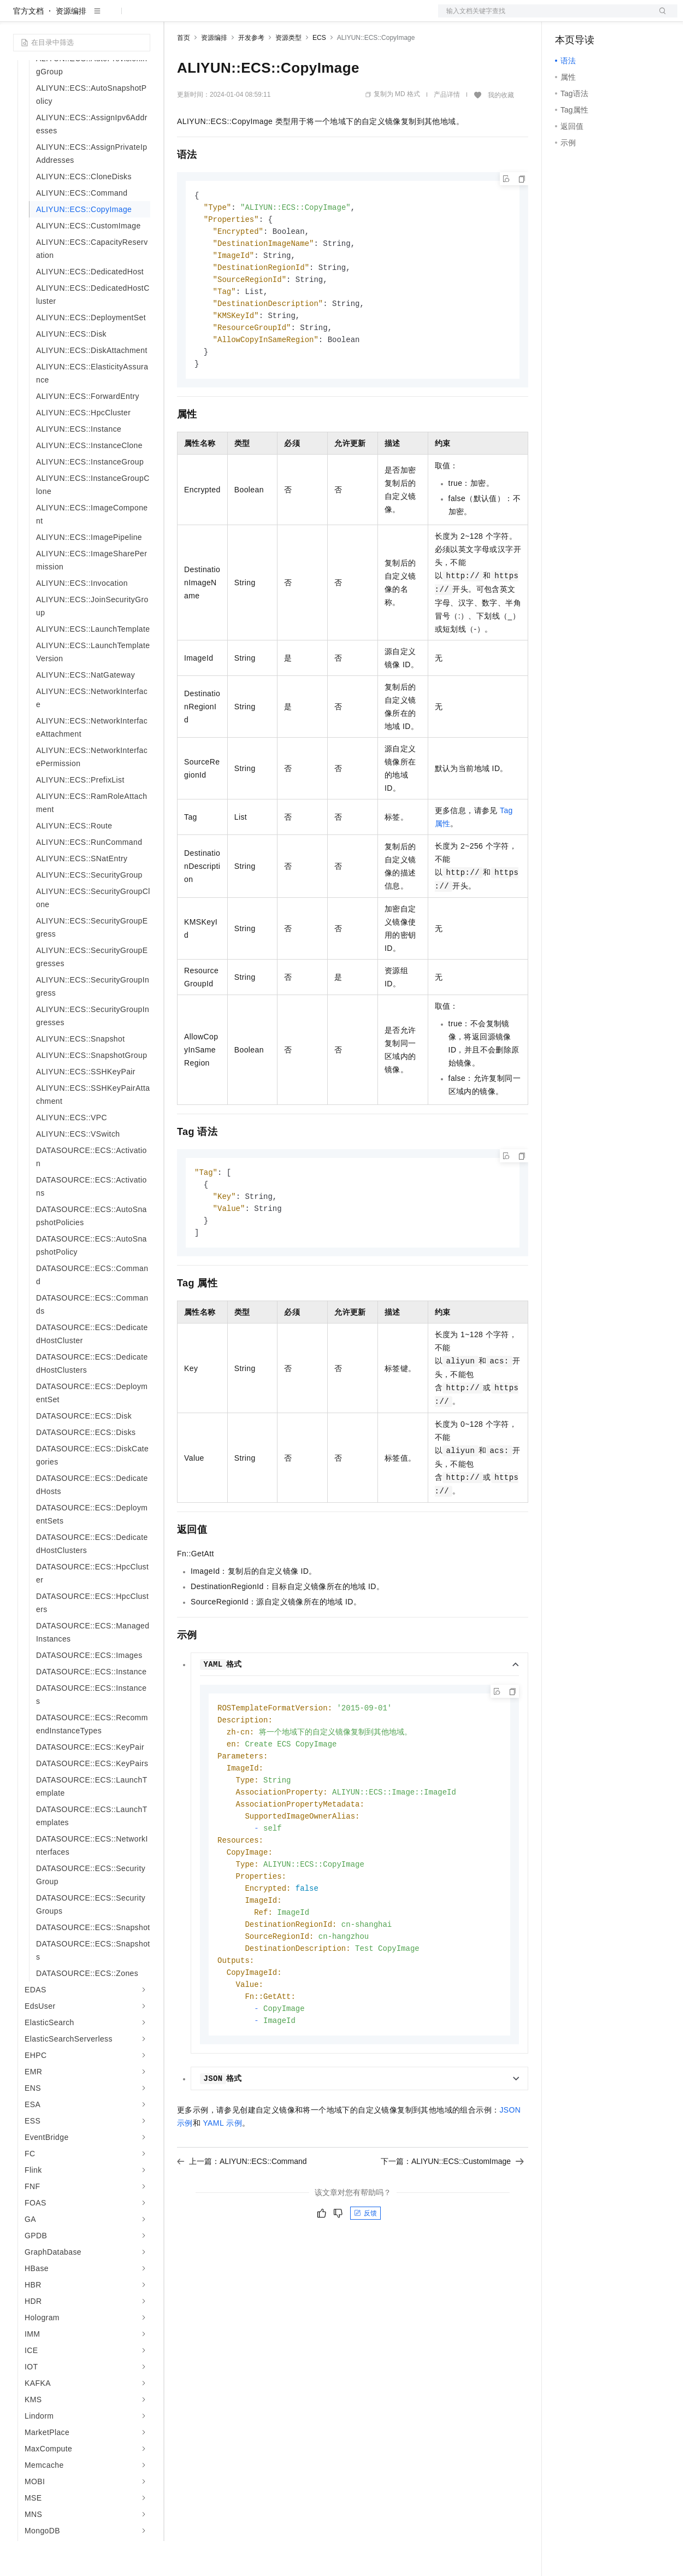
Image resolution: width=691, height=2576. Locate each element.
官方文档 (28, 46)
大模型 (112, 17)
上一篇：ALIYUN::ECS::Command (242, 2222)
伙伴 (296, 17)
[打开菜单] (17, 17)
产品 (142, 17)
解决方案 (176, 17)
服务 (322, 17)
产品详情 (447, 129)
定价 (236, 17)
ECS (319, 73)
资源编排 (71, 46)
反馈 (365, 2274)
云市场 (266, 17)
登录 (659, 17)
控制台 (593, 17)
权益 (209, 17)
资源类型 (288, 73)
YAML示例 (222, 2184)
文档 (544, 17)
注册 (619, 17)
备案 (567, 17)
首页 (183, 73)
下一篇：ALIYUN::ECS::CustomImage (452, 2222)
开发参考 (251, 73)
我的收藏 (501, 130)
